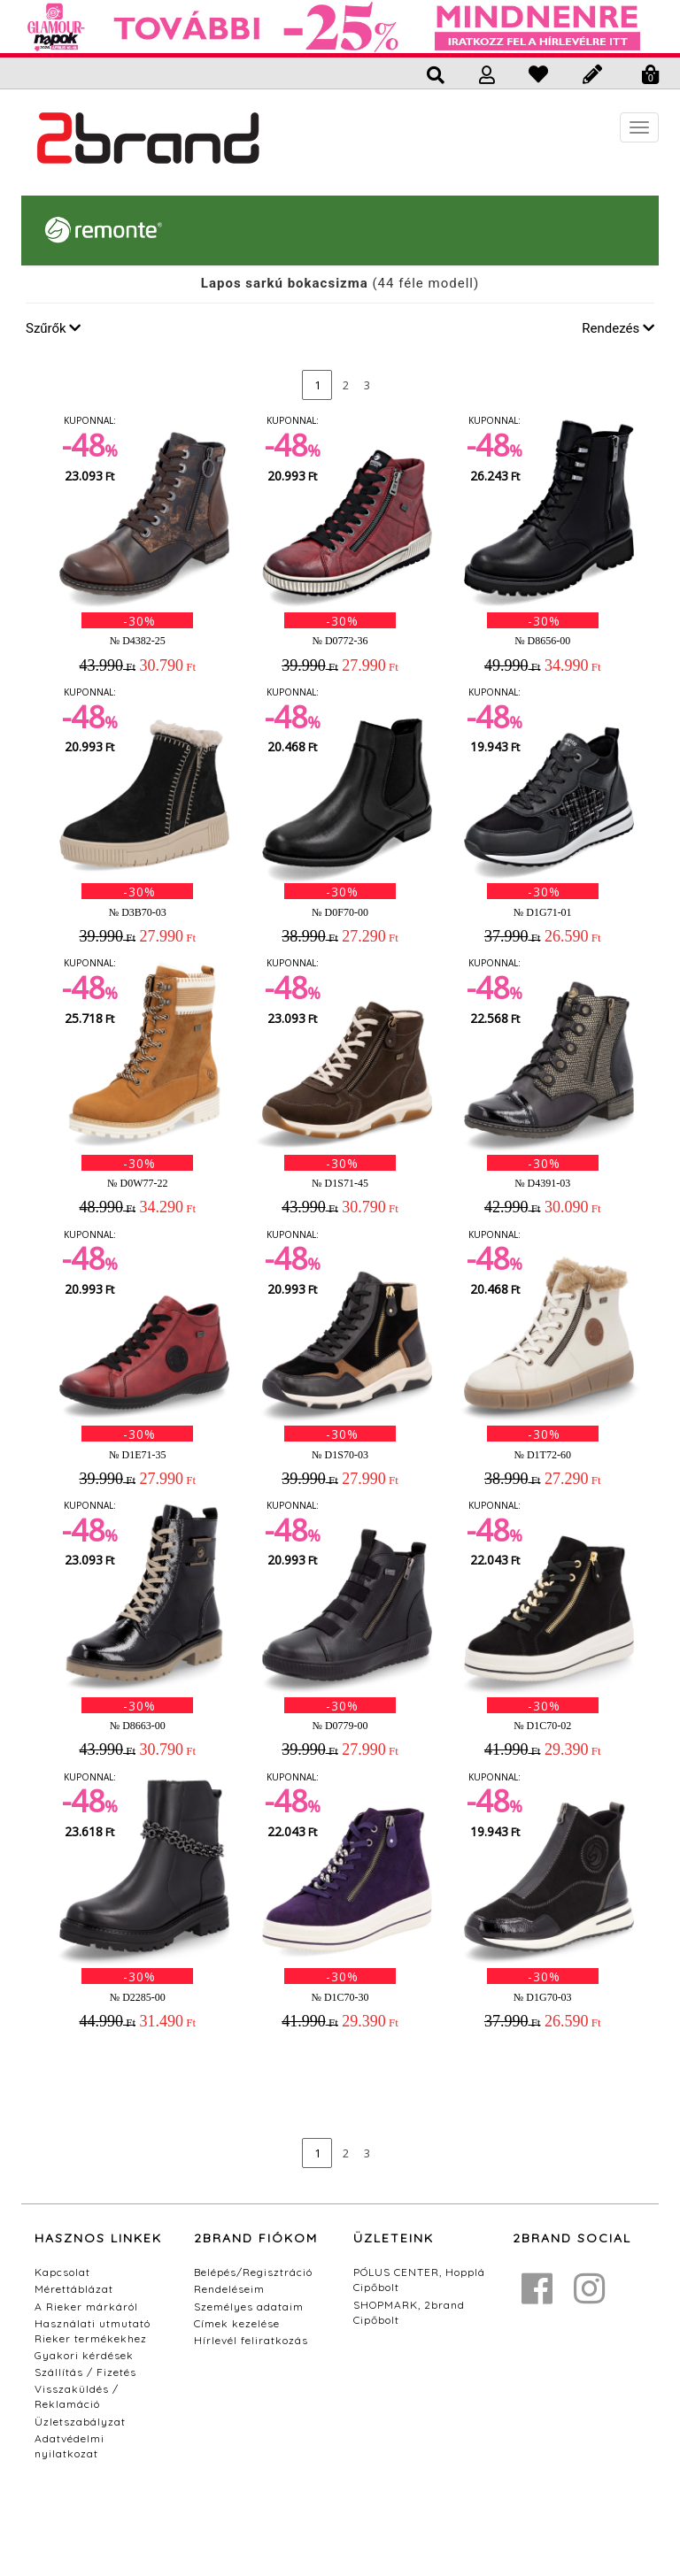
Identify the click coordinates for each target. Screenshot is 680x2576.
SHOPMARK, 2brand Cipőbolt (409, 2312)
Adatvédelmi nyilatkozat (69, 2446)
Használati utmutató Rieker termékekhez (93, 2331)
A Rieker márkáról (86, 2306)
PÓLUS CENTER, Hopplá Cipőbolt (419, 2279)
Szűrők (53, 328)
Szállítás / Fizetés (85, 2372)
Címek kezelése (237, 2323)
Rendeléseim (229, 2288)
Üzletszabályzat (80, 2421)
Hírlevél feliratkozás (251, 2340)
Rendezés (618, 328)
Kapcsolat (62, 2272)
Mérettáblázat (74, 2288)
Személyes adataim (249, 2306)
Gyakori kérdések (84, 2355)
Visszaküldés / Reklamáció (77, 2396)
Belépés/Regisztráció (253, 2272)
